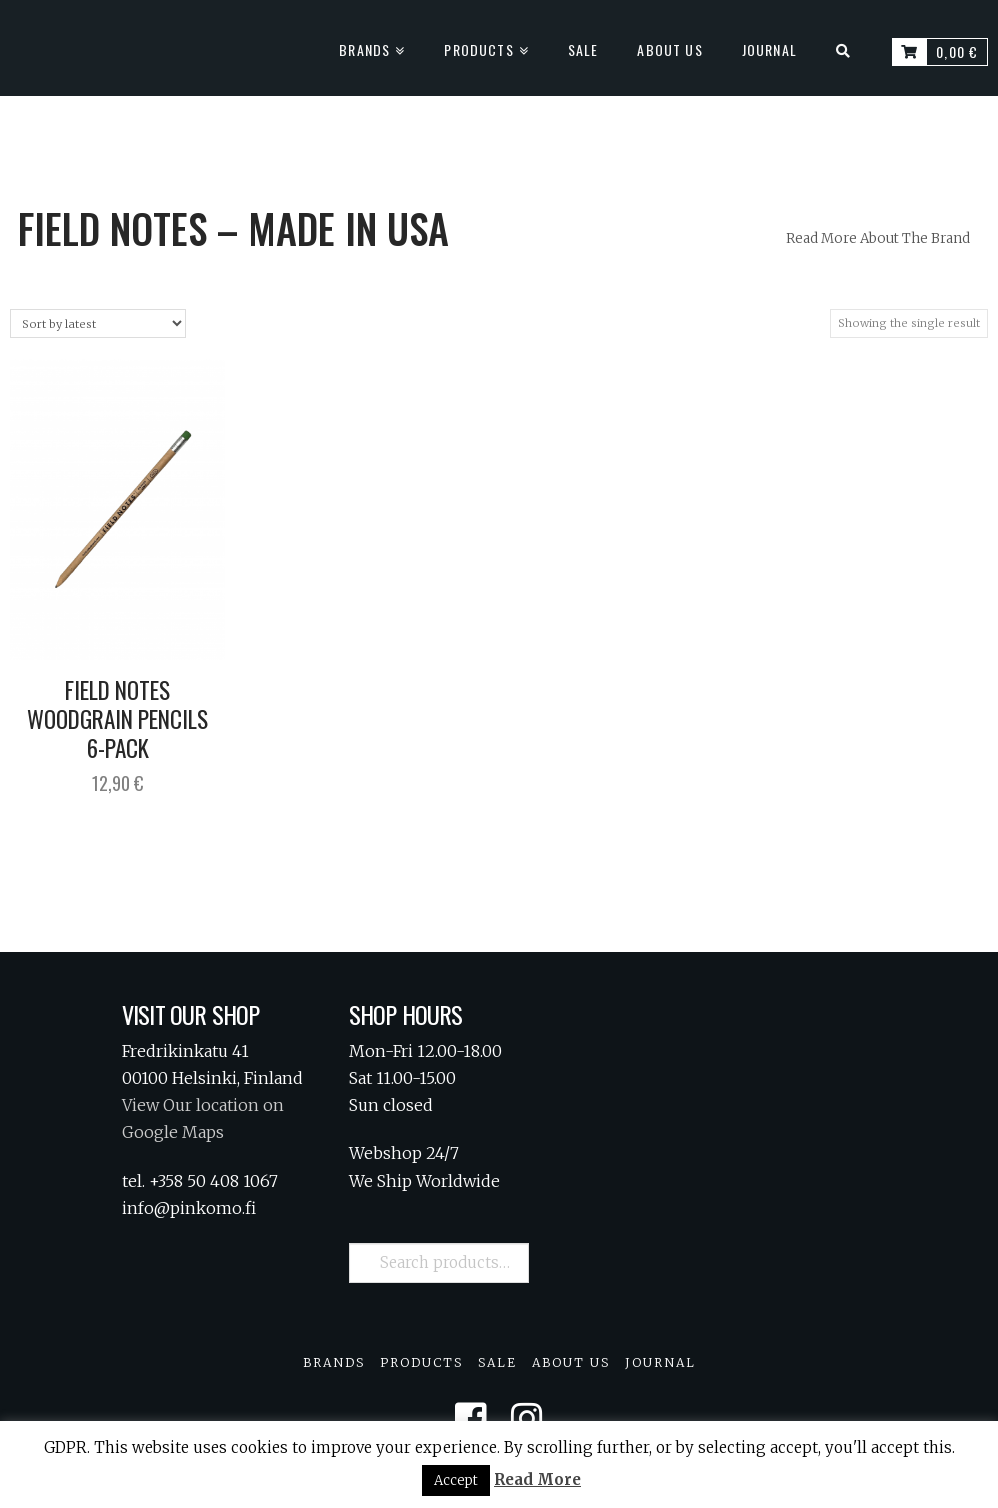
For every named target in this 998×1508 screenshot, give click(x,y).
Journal (660, 1362)
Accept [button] (456, 1480)
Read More (537, 1479)
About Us (571, 1362)
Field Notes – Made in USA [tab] (233, 228)
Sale (497, 1362)
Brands (334, 1362)
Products (421, 1362)
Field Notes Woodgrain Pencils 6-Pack (117, 718)
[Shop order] (98, 323)
